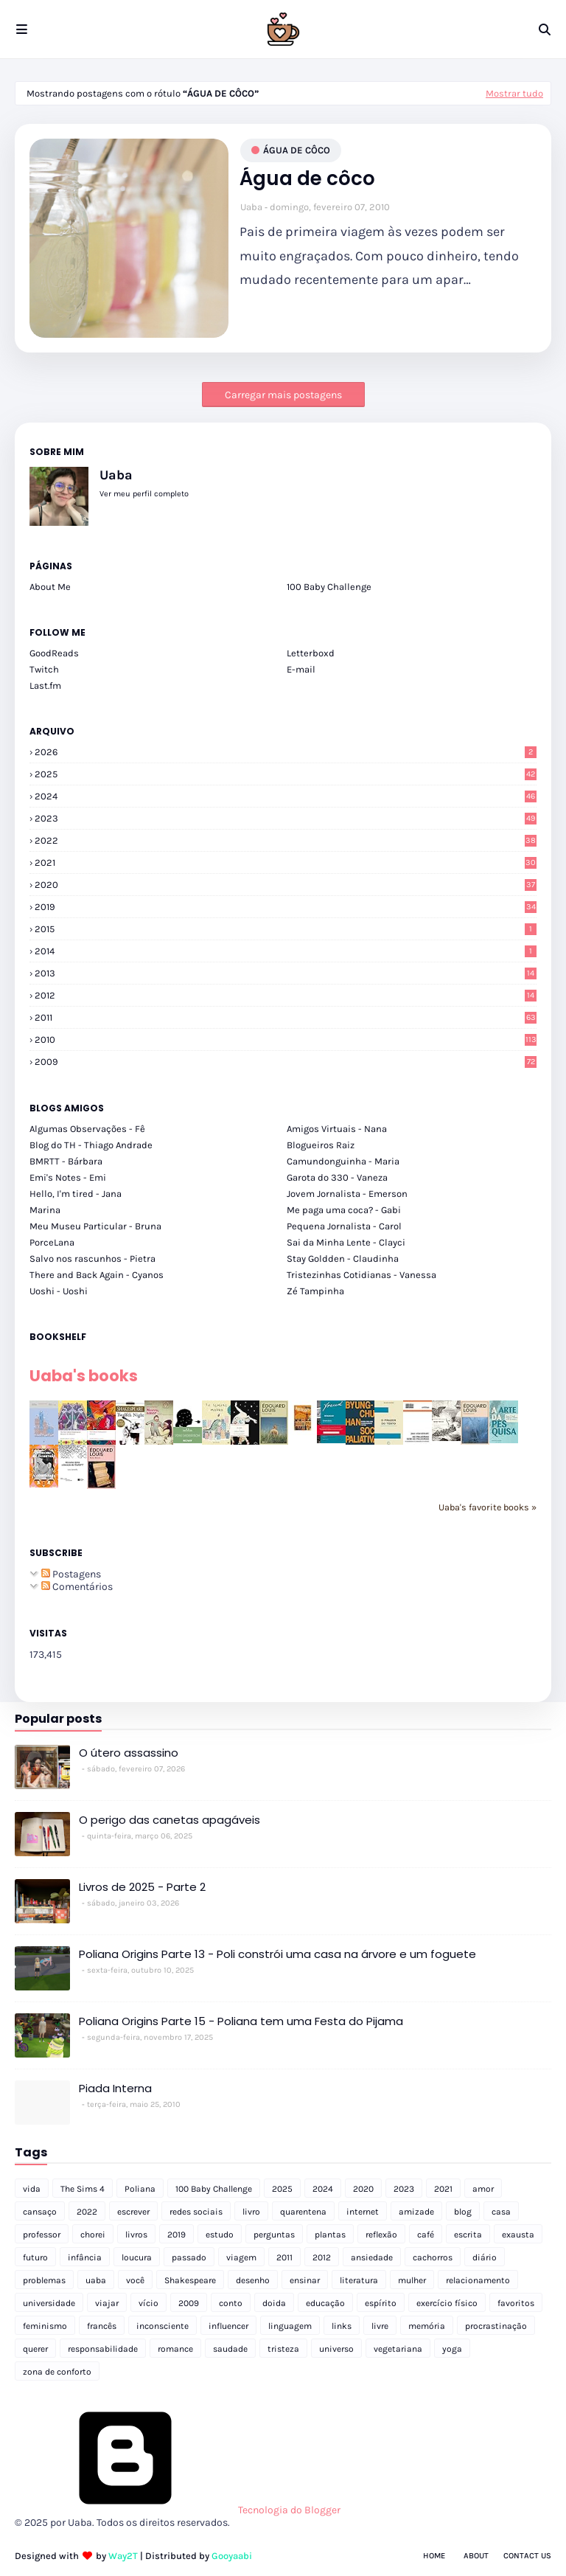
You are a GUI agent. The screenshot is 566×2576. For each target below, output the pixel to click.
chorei (92, 2234)
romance (175, 2349)
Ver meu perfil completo (144, 494)
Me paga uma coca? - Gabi (344, 1209)
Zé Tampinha (315, 1290)
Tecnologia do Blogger (177, 2510)
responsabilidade (103, 2349)
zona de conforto (57, 2372)
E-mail (301, 669)
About (476, 2556)
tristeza (283, 2349)
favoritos (515, 2303)
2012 (286, 995)
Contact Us (527, 2556)
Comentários (77, 1586)
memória (426, 2326)
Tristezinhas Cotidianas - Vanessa (361, 1274)
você (135, 2280)
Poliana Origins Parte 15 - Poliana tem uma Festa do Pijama (241, 2021)
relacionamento (478, 2280)
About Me (50, 586)
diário (484, 2257)
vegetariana (398, 2349)
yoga (452, 2349)
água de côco (296, 150)
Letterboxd (311, 653)
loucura (137, 2257)
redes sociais (196, 2212)
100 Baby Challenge (329, 586)
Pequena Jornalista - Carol (344, 1226)
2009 (286, 1061)
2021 (286, 862)
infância (85, 2257)
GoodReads (54, 653)
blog (463, 2212)
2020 (286, 884)
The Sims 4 (82, 2189)
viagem (241, 2257)
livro (251, 2212)
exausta (518, 2234)
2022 (286, 840)
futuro (35, 2257)
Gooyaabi (232, 2555)
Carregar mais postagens (283, 395)
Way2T (123, 2555)
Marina (44, 1209)
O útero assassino (128, 1752)
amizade (416, 2212)
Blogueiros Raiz (320, 1144)
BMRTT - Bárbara (65, 1161)
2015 (286, 928)
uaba (95, 2280)
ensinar (305, 2280)
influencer (228, 2326)
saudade (230, 2349)
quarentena (303, 2212)
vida (32, 2189)
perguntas (274, 2234)
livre (379, 2326)
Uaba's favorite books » (488, 1507)
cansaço (40, 2212)
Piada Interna (115, 2088)
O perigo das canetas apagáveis (169, 1819)
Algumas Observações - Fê (87, 1128)
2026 (286, 751)
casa (501, 2212)
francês (101, 2326)
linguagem (290, 2326)
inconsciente (162, 2326)
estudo (220, 2234)
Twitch (44, 669)
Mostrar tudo (514, 93)
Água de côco (307, 178)
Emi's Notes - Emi (67, 1177)
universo (336, 2349)
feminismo (45, 2326)
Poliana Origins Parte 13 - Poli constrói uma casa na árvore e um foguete (277, 1954)
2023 (286, 818)
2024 (286, 796)
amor (483, 2189)
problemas (44, 2280)
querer (35, 2349)
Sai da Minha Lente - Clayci (346, 1242)
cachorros (433, 2257)
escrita (468, 2234)
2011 (286, 1017)
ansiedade (372, 2257)
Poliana (140, 2189)
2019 (286, 906)
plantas (330, 2234)
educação (325, 2303)
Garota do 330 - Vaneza (337, 1177)
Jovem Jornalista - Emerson (347, 1193)
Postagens (71, 1574)
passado (189, 2257)
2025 (286, 774)
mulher (412, 2280)
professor (41, 2234)
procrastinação (496, 2326)
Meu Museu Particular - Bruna (95, 1226)
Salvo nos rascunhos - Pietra (92, 1258)
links (342, 2326)
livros (136, 2234)
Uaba (251, 206)
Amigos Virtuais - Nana (337, 1128)
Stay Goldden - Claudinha (343, 1258)
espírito (380, 2303)
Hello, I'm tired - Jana (75, 1193)
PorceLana (51, 1242)
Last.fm (45, 685)
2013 (286, 973)
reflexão (381, 2234)
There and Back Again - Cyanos (96, 1274)
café (425, 2234)
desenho (253, 2280)
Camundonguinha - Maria (343, 1161)
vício (148, 2303)
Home (434, 2556)
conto (230, 2303)
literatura (359, 2280)
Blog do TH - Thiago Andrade (91, 1144)
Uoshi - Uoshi (58, 1290)
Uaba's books (83, 1375)
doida (274, 2303)
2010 (286, 1039)
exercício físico (447, 2303)
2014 (286, 951)
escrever (133, 2212)
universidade (49, 2303)
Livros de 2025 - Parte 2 (142, 1887)
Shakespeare (190, 2280)
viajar (107, 2303)
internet (362, 2212)
